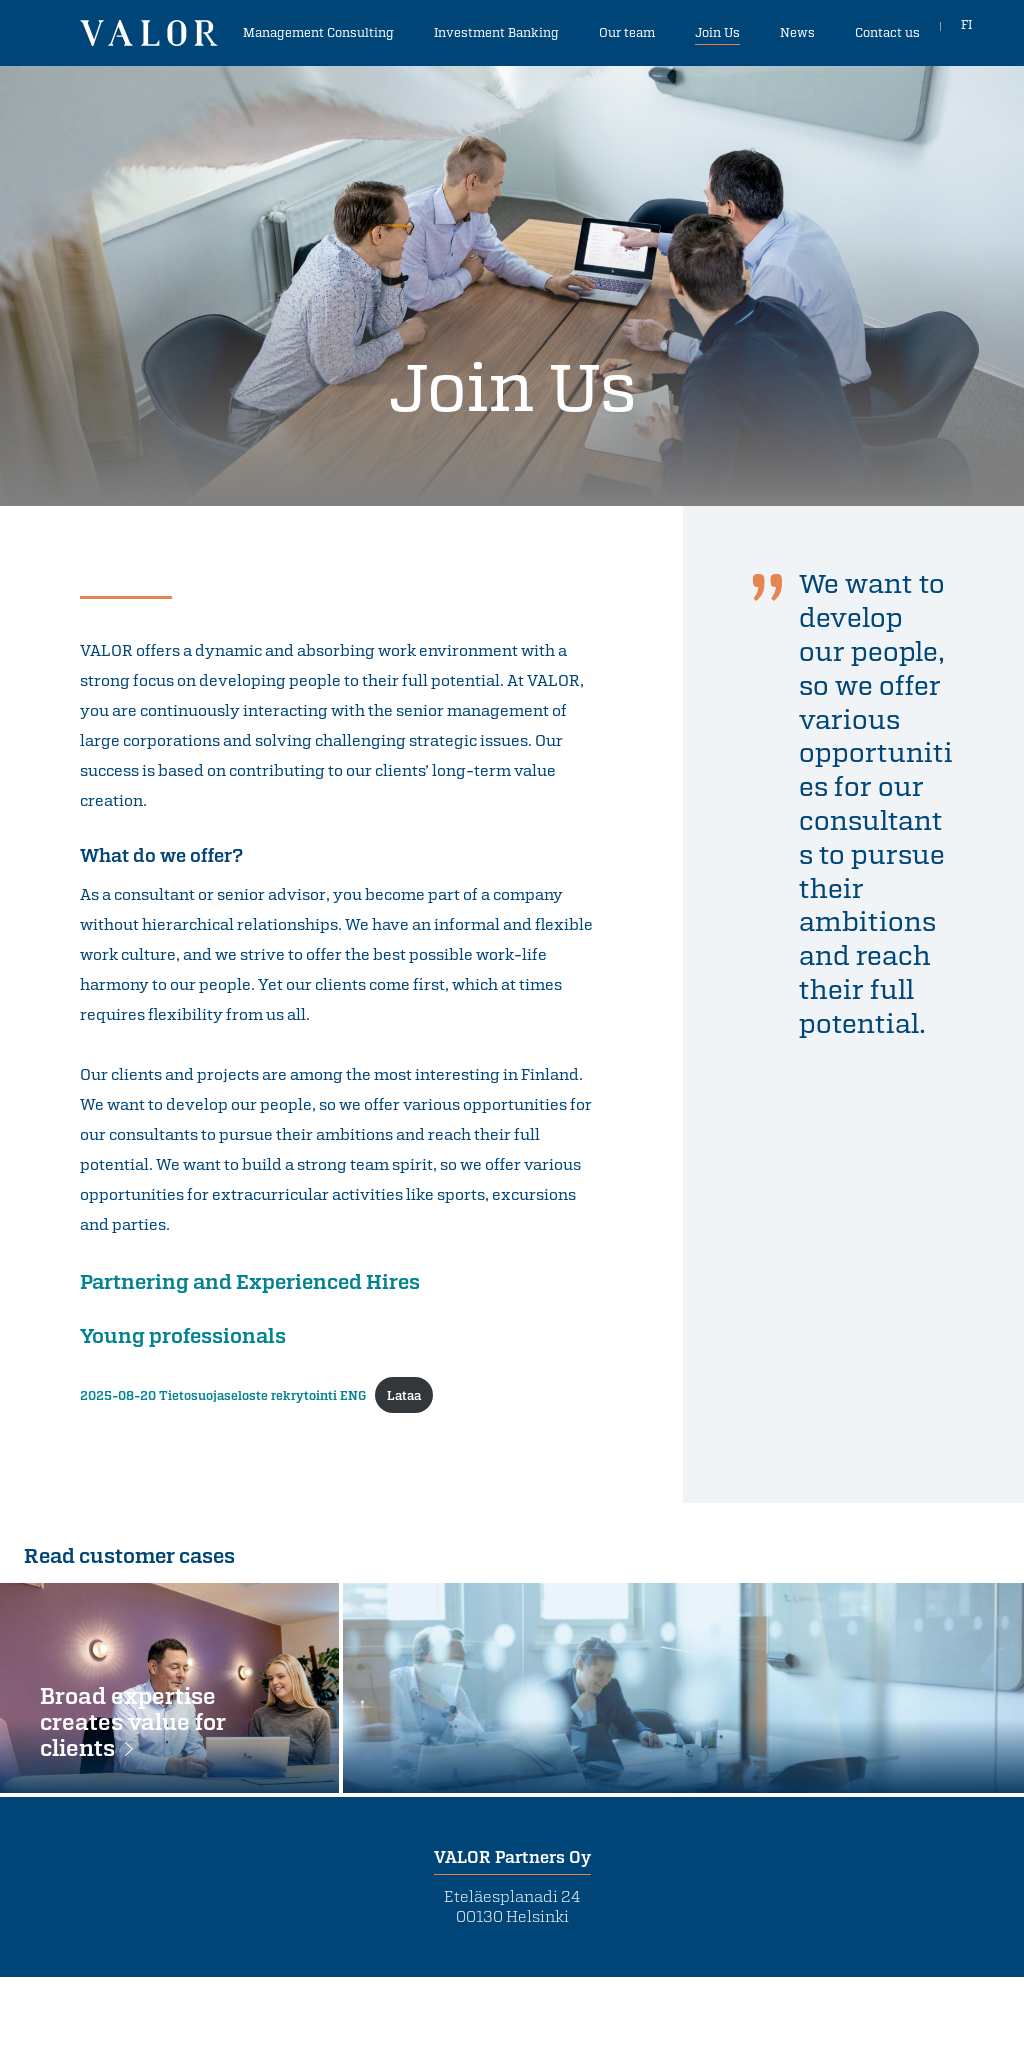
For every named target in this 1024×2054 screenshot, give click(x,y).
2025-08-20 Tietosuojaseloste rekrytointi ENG (223, 1395)
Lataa (404, 1395)
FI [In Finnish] (966, 32)
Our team (627, 32)
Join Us (717, 32)
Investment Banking (496, 32)
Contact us (887, 32)
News (797, 32)
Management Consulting (318, 32)
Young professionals (183, 1335)
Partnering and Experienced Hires (250, 1281)
